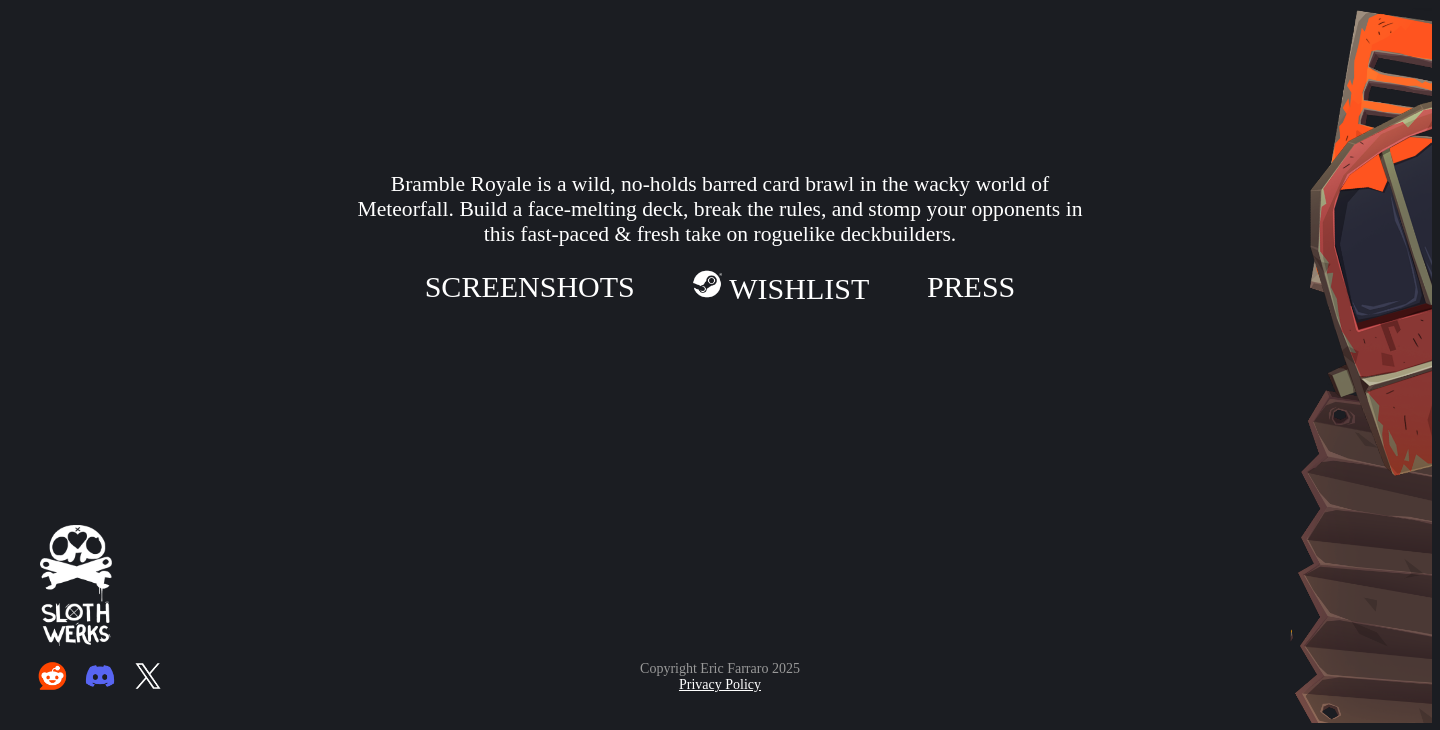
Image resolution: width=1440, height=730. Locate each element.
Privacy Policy (720, 684)
